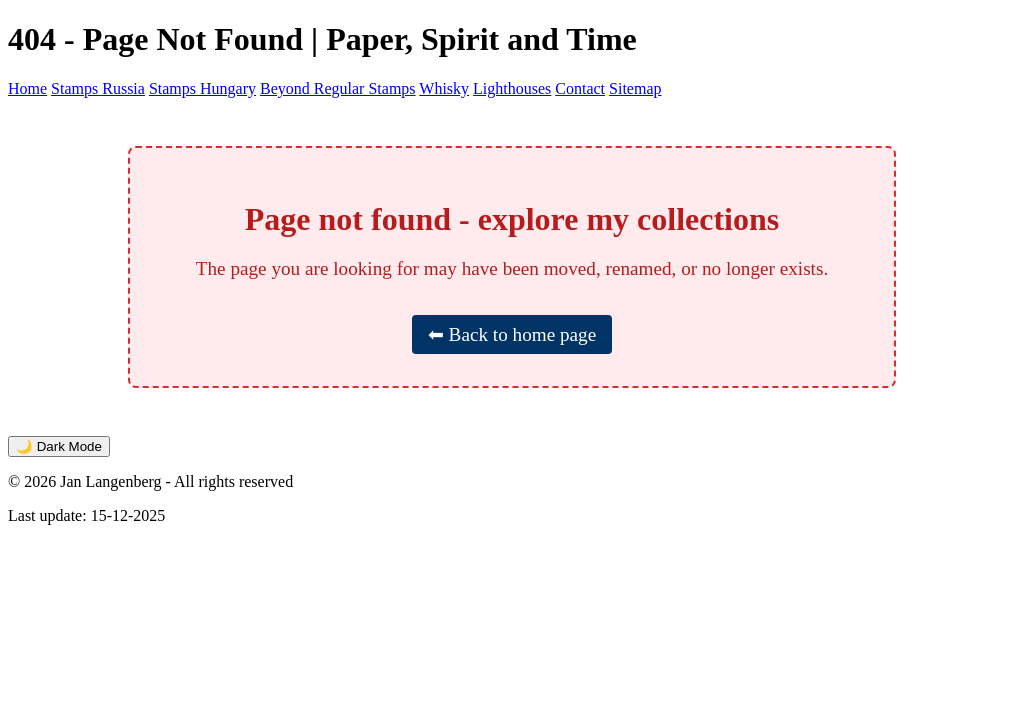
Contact (580, 88)
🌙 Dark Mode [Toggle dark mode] (59, 446)
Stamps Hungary (202, 88)
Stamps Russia (98, 88)
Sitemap (635, 88)
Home (27, 88)
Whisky (444, 88)
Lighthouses (512, 88)
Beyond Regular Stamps (338, 88)
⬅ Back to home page (512, 334)
